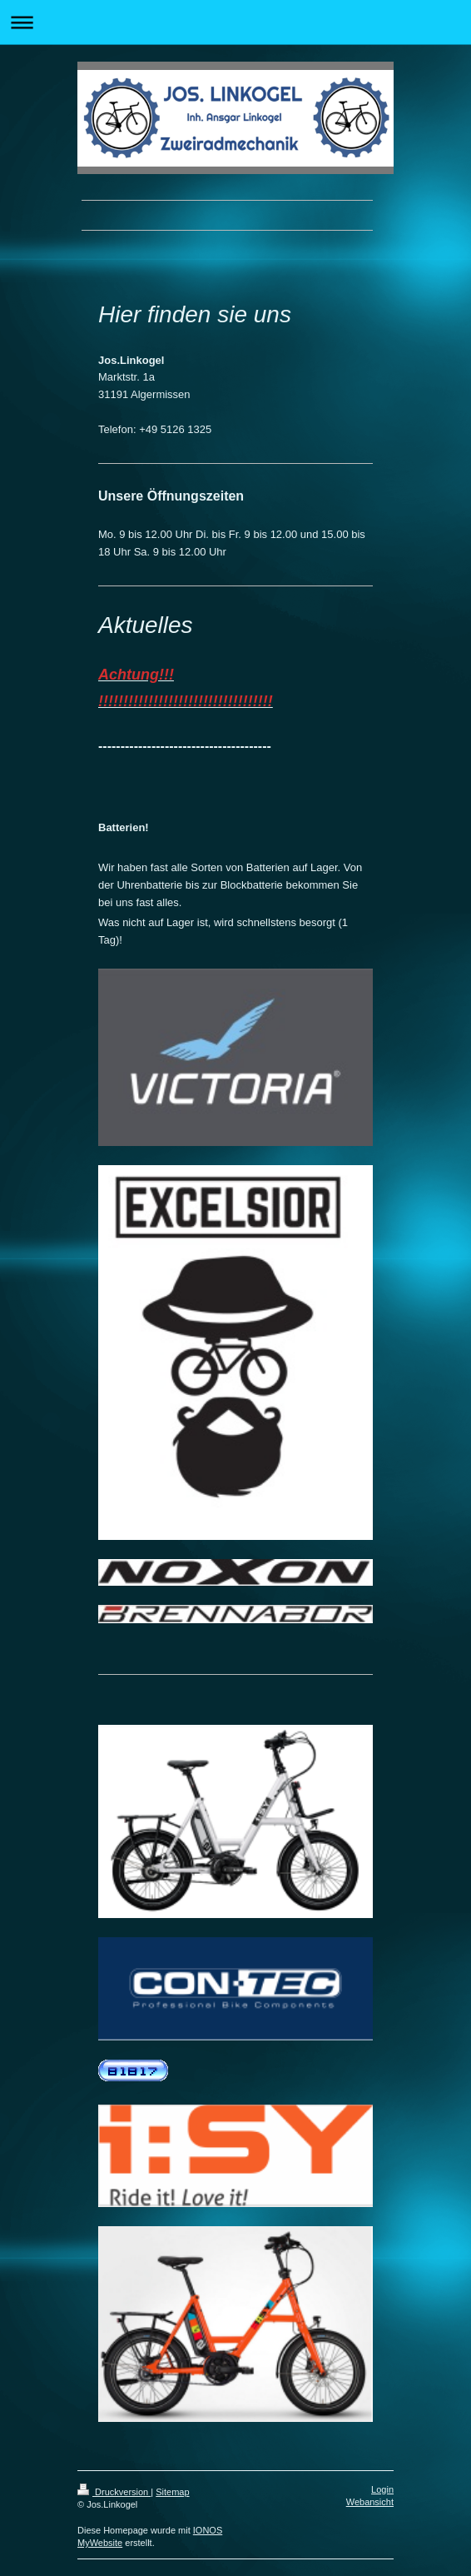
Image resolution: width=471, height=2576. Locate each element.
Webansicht (370, 2502)
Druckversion (114, 2492)
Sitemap (172, 2492)
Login (382, 2489)
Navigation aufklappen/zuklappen (235, 22)
